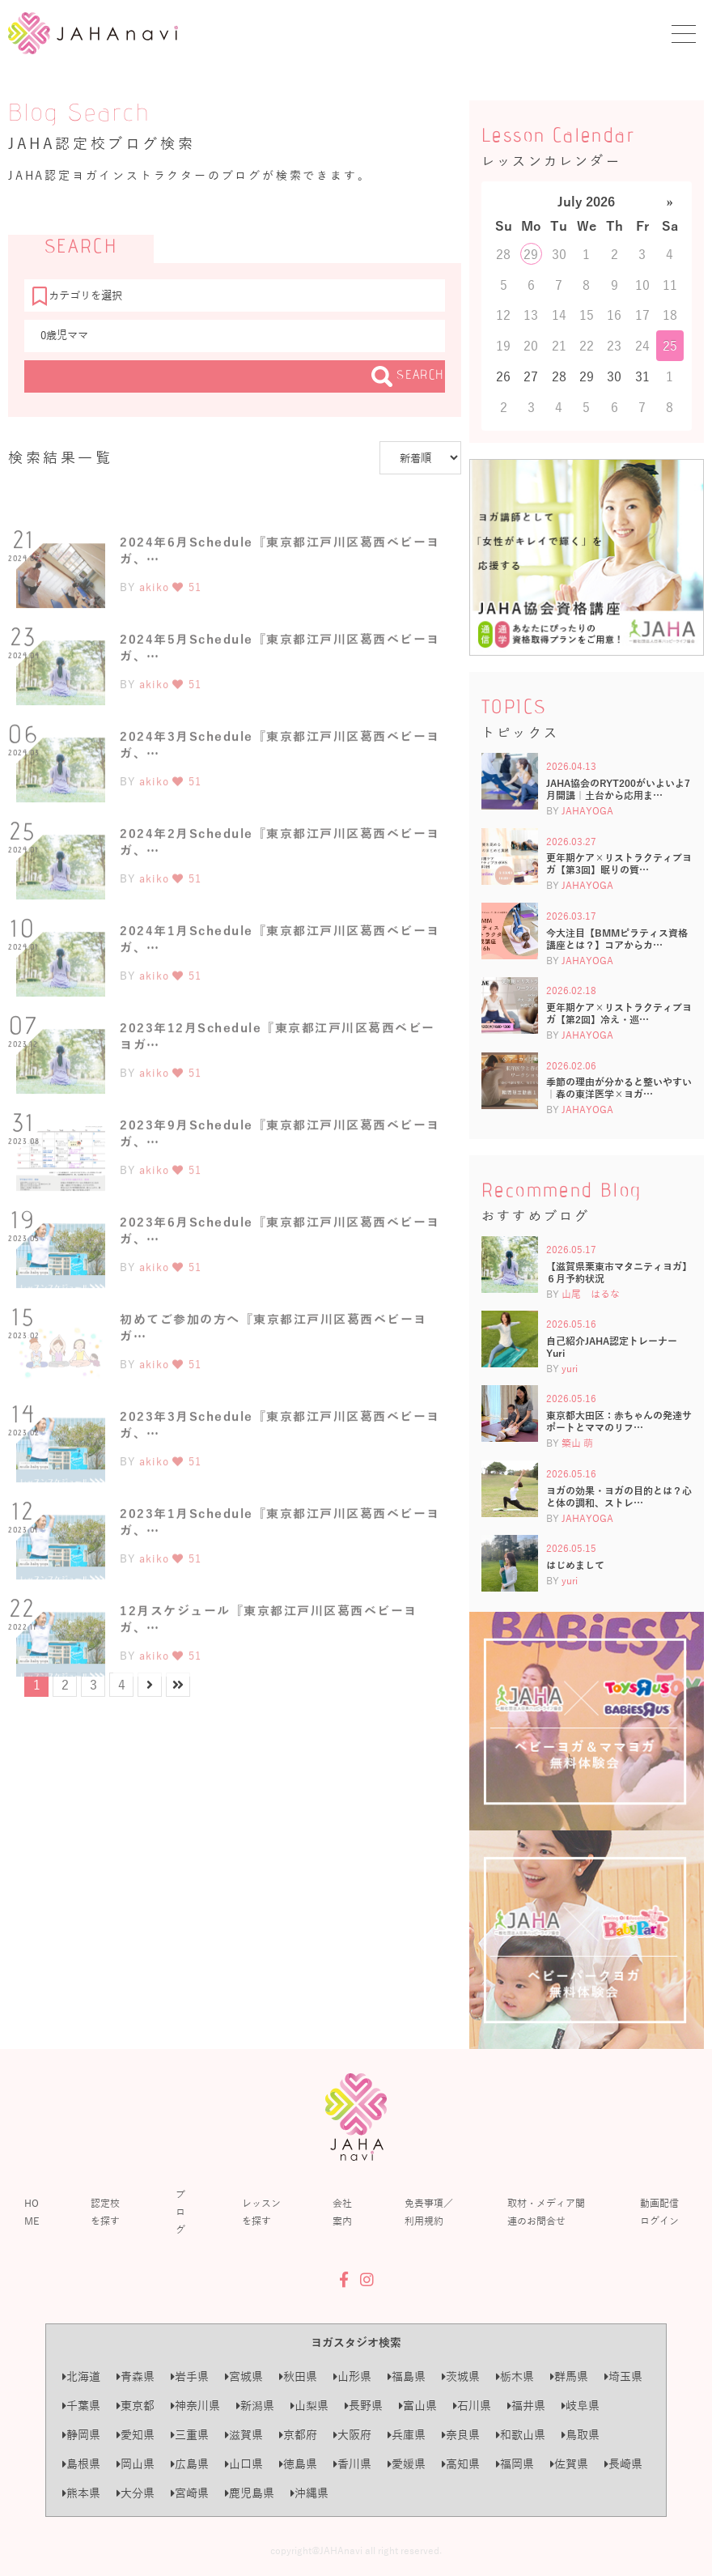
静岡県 (81, 2434)
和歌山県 (520, 2434)
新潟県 (255, 2405)
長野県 (364, 2405)
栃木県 (515, 2376)
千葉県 (81, 2405)
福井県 (526, 2405)
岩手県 (190, 2376)
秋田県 (298, 2376)
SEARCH (408, 376)
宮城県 (244, 2376)
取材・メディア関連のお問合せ (546, 2211)
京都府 (298, 2434)
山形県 (352, 2376)
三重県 (190, 2434)
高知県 (461, 2464)
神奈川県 (195, 2405)
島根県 (81, 2464)
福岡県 (515, 2464)
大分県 (136, 2493)
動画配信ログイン (659, 2211)
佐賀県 (569, 2464)
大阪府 (352, 2434)
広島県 (190, 2464)
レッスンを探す (261, 2211)
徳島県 (298, 2464)
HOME (31, 2211)
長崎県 (623, 2464)
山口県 (244, 2464)
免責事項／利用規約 (429, 2211)
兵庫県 (407, 2434)
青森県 (136, 2376)
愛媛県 (407, 2464)
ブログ (180, 2212)
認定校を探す (105, 2211)
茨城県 (461, 2376)
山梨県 (309, 2405)
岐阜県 (581, 2405)
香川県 (352, 2464)
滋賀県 (244, 2434)
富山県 (418, 2405)
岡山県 (136, 2464)
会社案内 (342, 2211)
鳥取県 (581, 2434)
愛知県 (136, 2434)
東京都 (136, 2405)
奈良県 (461, 2434)
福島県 (407, 2376)
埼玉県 (623, 2376)
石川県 (472, 2405)
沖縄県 (309, 2493)
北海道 (81, 2376)
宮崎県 (190, 2493)
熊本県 (81, 2493)
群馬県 (569, 2376)
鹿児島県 (249, 2493)
